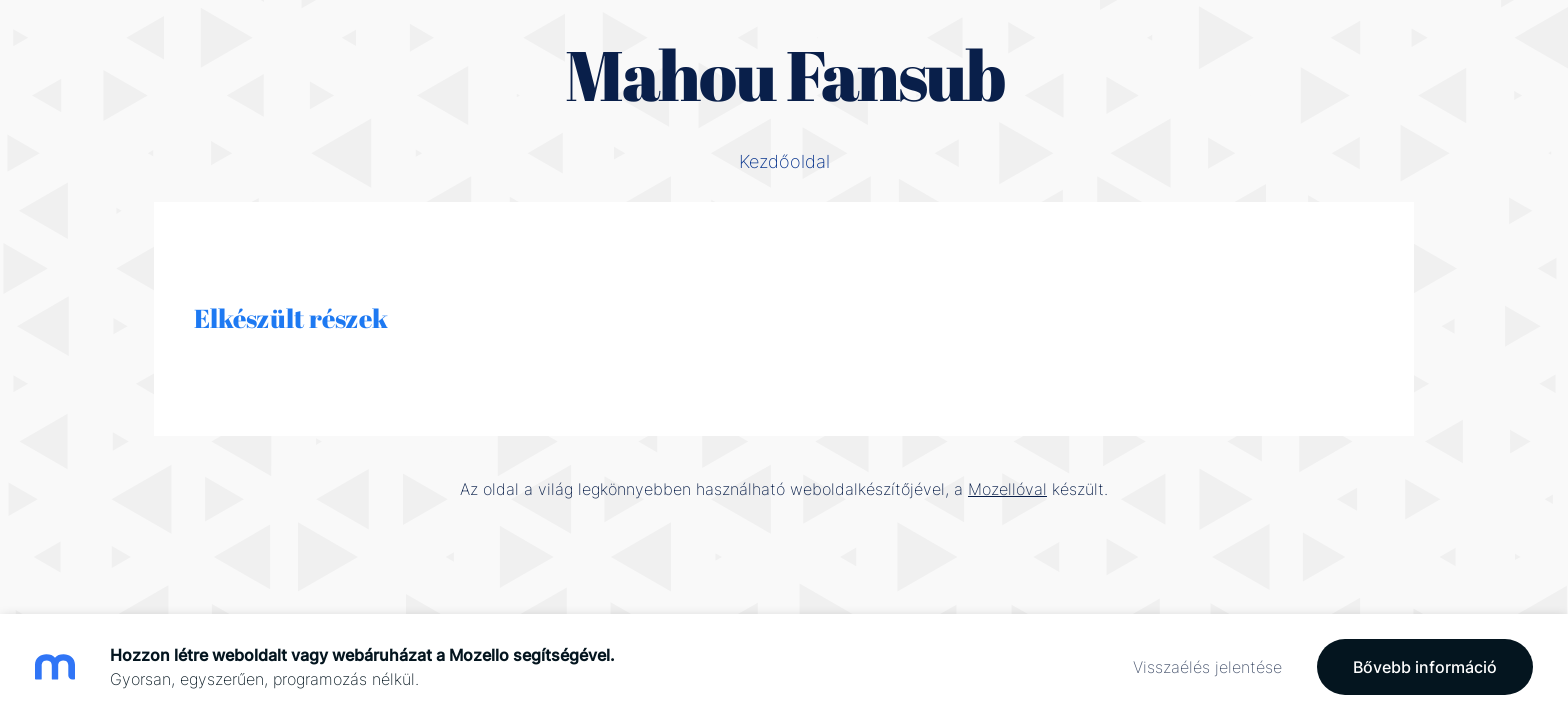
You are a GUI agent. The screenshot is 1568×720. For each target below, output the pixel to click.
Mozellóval (1007, 489)
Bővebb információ (1425, 667)
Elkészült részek (291, 318)
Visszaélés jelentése (1207, 667)
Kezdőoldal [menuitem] (784, 161)
